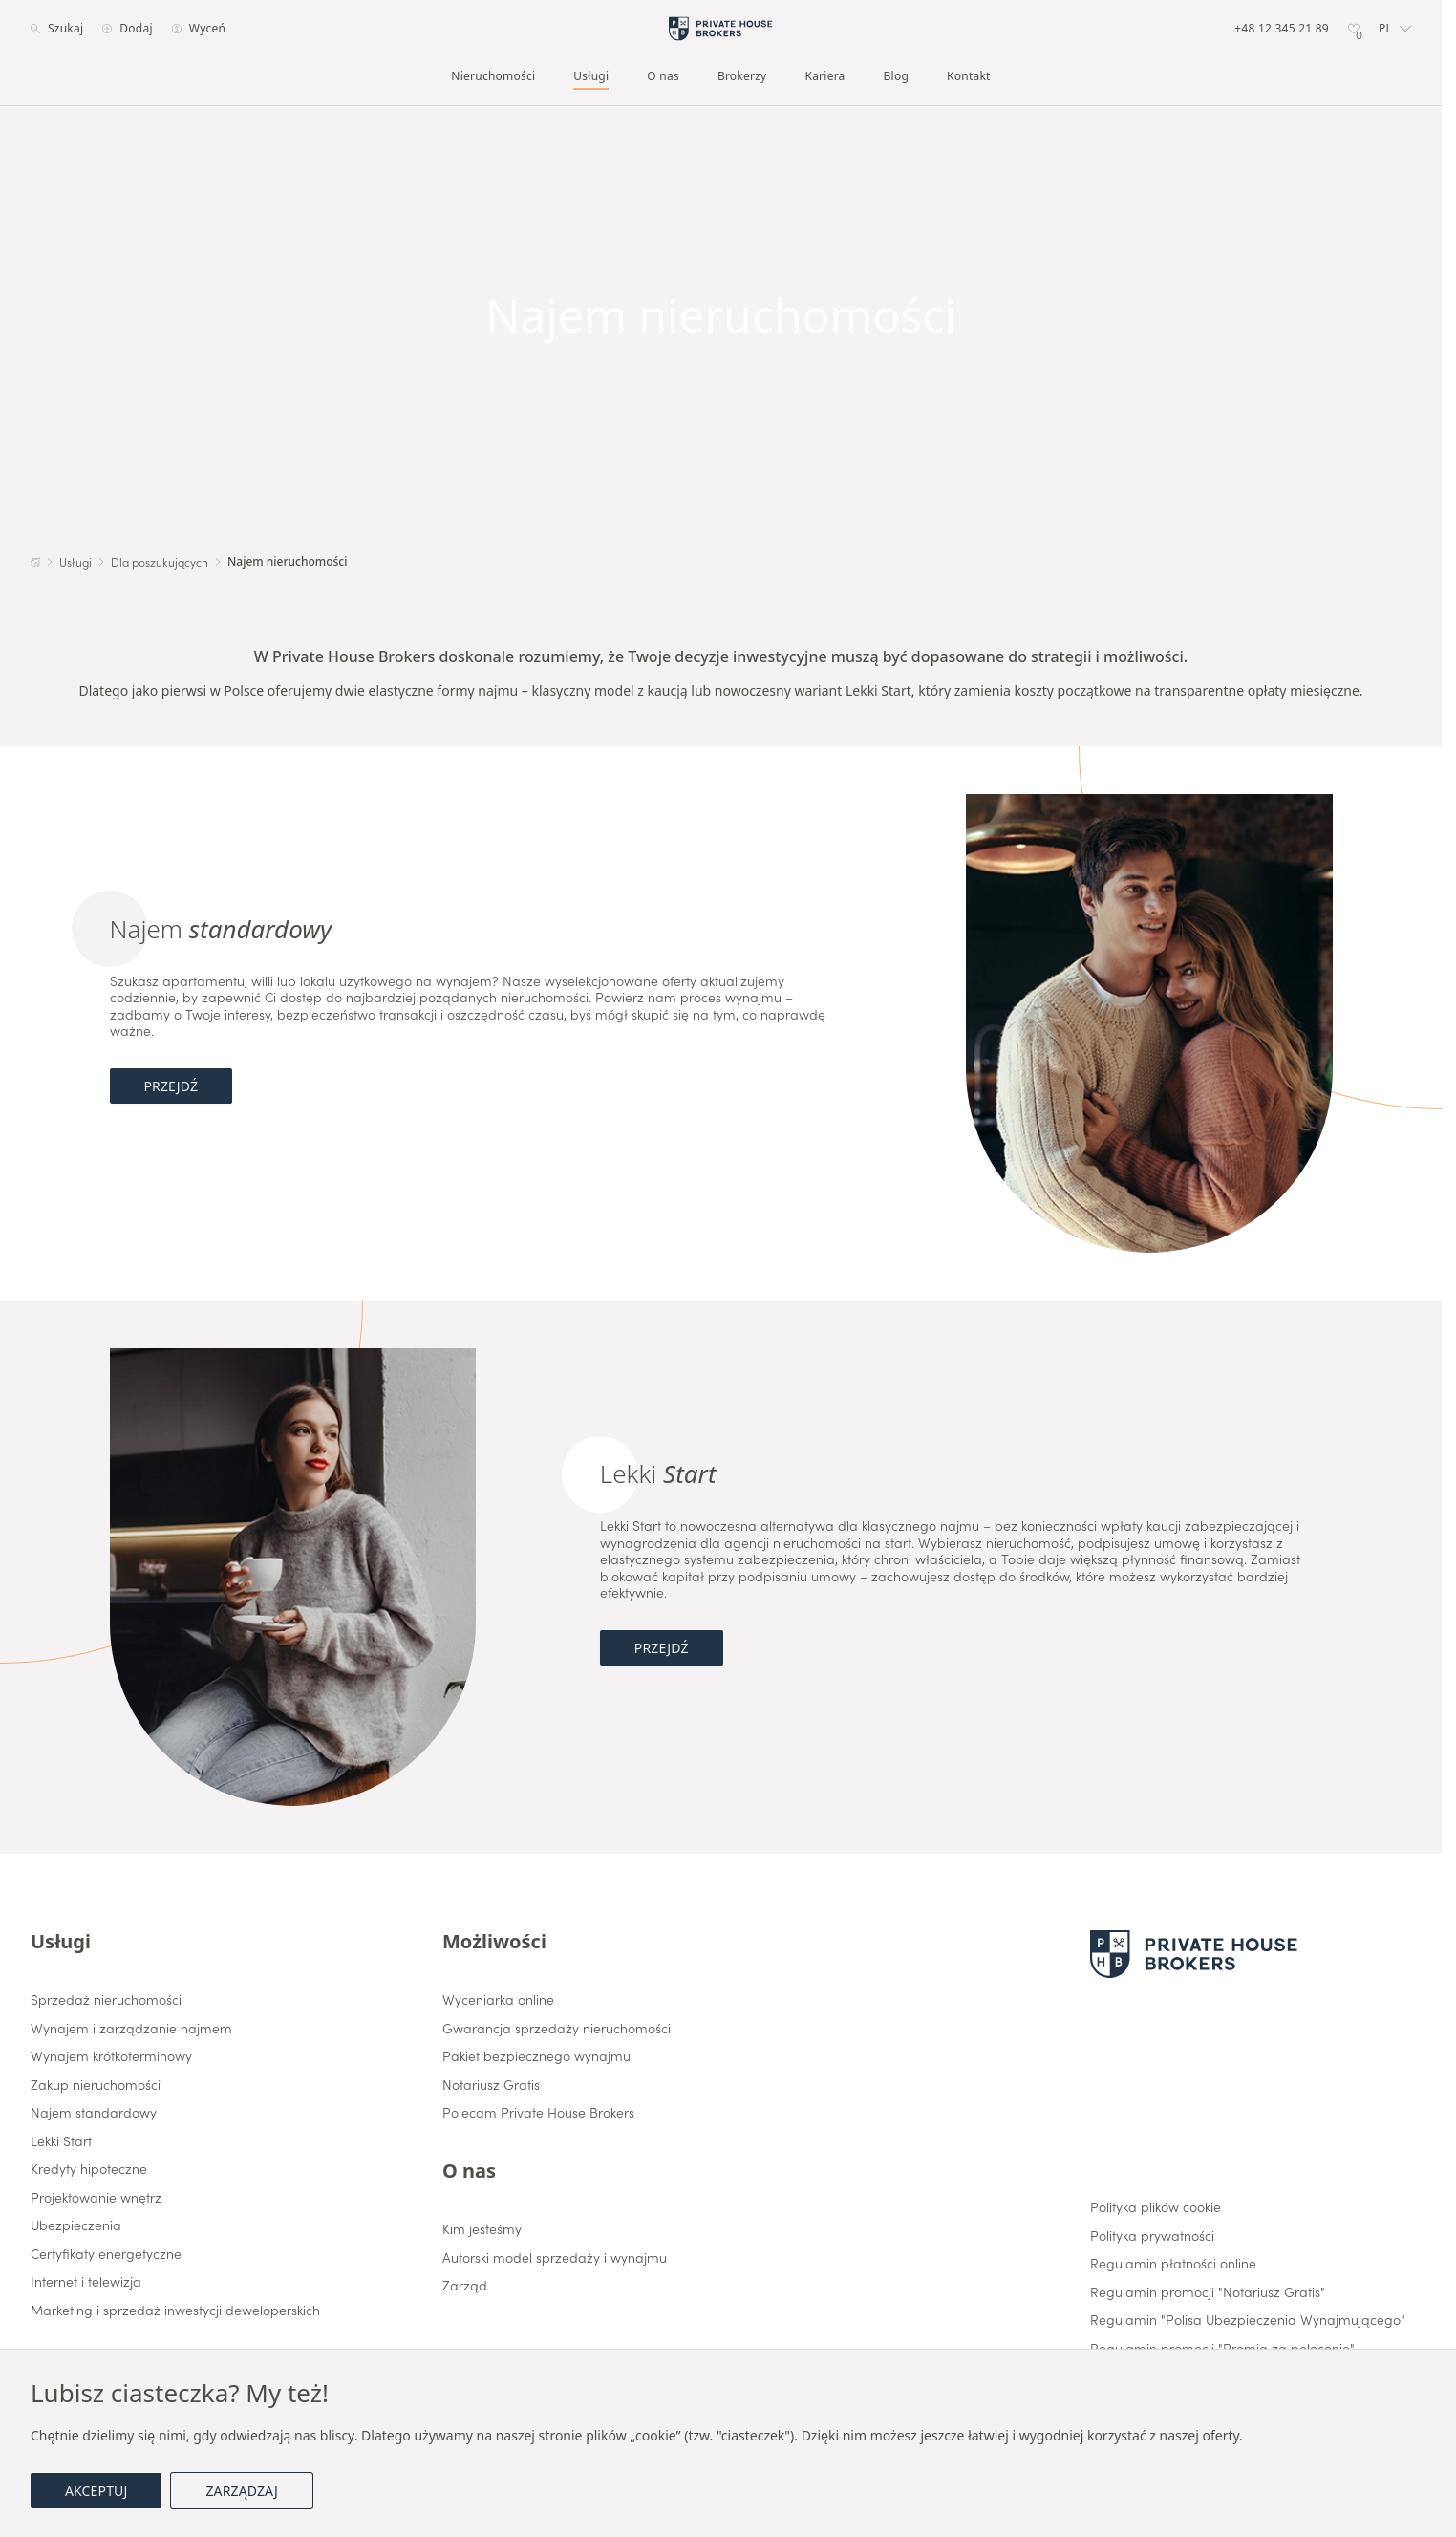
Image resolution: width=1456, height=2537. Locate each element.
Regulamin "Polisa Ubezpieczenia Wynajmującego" (1247, 2320)
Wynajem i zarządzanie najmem (131, 2028)
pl (1395, 28)
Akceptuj (96, 2491)
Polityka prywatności (1152, 2236)
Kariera (824, 76)
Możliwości (494, 1941)
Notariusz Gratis (491, 2085)
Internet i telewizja (86, 2281)
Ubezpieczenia (76, 2225)
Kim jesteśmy (482, 2229)
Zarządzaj (241, 2491)
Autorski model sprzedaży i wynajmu (554, 2258)
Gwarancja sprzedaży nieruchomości (556, 2028)
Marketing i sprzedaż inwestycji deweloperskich (175, 2310)
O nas (663, 76)
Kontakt (969, 76)
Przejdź (171, 1086)
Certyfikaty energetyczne (106, 2254)
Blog (897, 76)
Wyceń (198, 28)
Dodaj (127, 28)
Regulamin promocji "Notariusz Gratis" (1207, 2292)
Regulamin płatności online (1173, 2263)
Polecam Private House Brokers (538, 2112)
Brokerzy (742, 76)
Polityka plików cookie (1155, 2207)
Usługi (591, 76)
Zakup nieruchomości (96, 2085)
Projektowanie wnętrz (96, 2197)
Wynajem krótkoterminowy (111, 2056)
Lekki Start (61, 2141)
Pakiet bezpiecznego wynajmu (536, 2056)
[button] (1395, 28)
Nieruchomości (493, 76)
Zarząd (464, 2285)
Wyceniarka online (498, 2000)
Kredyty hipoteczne (89, 2169)
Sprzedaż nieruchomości (106, 2000)
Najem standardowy (94, 2112)
